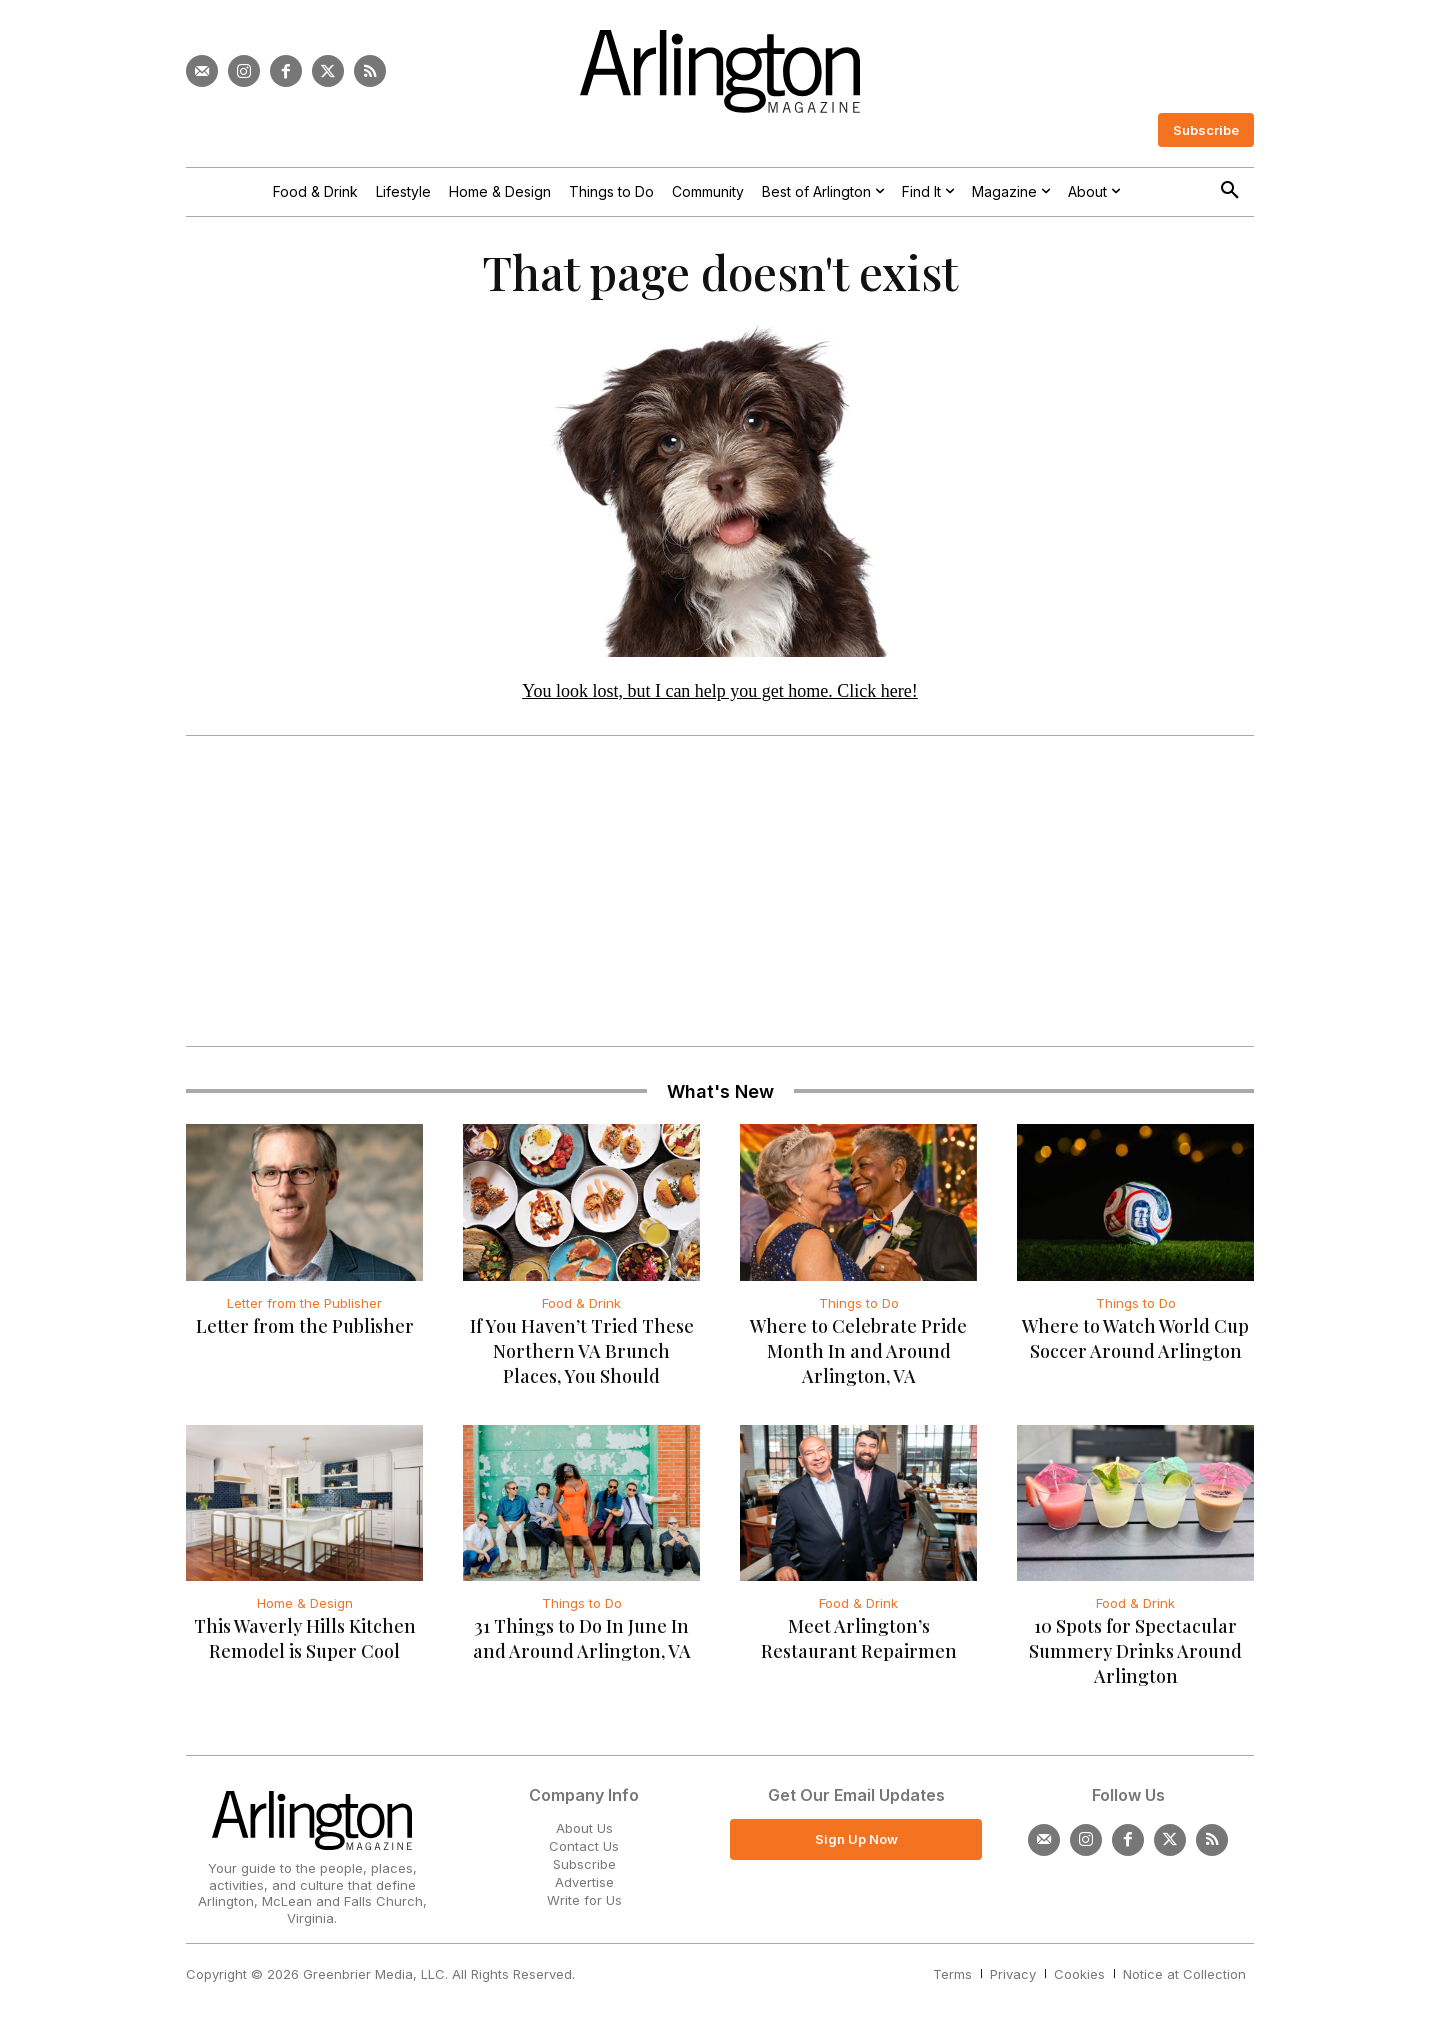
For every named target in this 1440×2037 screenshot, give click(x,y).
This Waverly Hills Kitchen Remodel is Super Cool (305, 1640)
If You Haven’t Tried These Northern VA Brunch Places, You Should (582, 1353)
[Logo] (720, 71)
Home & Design (305, 1605)
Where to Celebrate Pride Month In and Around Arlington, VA (858, 1353)
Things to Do (859, 1305)
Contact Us (584, 1848)
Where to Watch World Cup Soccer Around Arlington (1135, 1340)
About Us (584, 1830)
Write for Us (584, 1903)
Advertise (584, 1884)
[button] (1230, 191)
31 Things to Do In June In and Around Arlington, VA (582, 1640)
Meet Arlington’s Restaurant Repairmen (859, 1640)
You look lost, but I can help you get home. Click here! (720, 693)
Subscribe (584, 1866)
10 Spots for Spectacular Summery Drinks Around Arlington (1135, 1653)
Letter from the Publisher (304, 1305)
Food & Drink (581, 1305)
